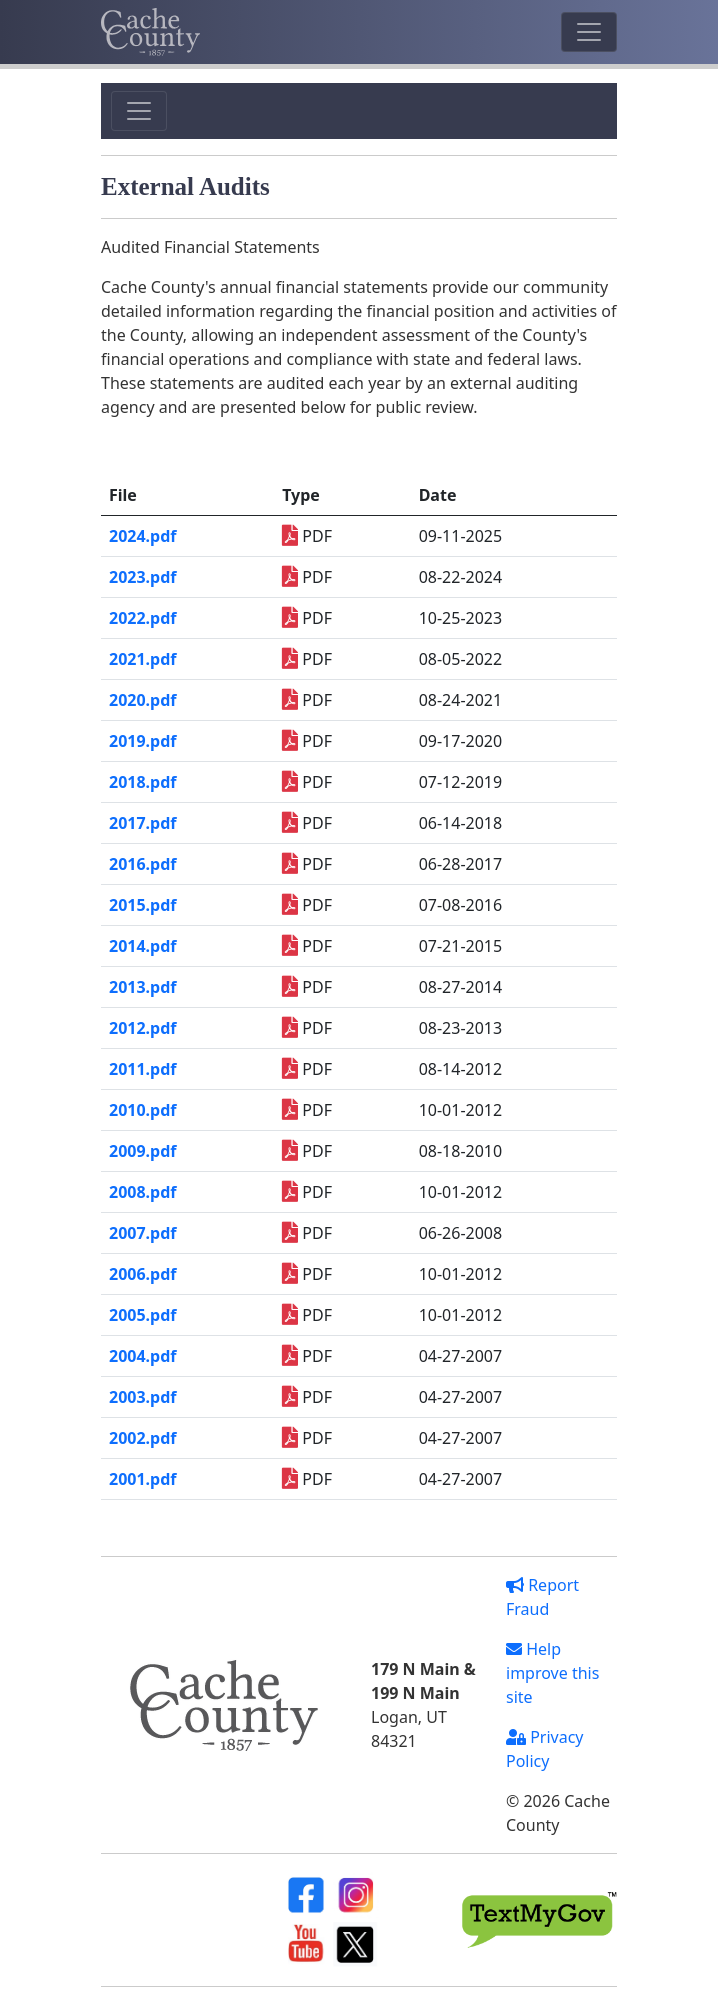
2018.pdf (143, 782)
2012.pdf (143, 1028)
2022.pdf (143, 618)
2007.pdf (143, 1233)
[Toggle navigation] (589, 32)
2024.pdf (143, 536)
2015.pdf (143, 905)
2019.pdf (143, 741)
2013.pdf (143, 987)
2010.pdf (143, 1110)
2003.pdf (143, 1397)
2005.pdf (143, 1315)
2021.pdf (143, 659)
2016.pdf (143, 864)
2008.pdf (143, 1192)
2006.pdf (143, 1274)
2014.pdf (143, 946)
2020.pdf (143, 700)
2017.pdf (143, 823)
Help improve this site (552, 1673)
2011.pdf (143, 1069)
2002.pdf (143, 1438)
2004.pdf (143, 1356)
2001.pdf (143, 1479)
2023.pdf (143, 577)
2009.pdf (143, 1151)
